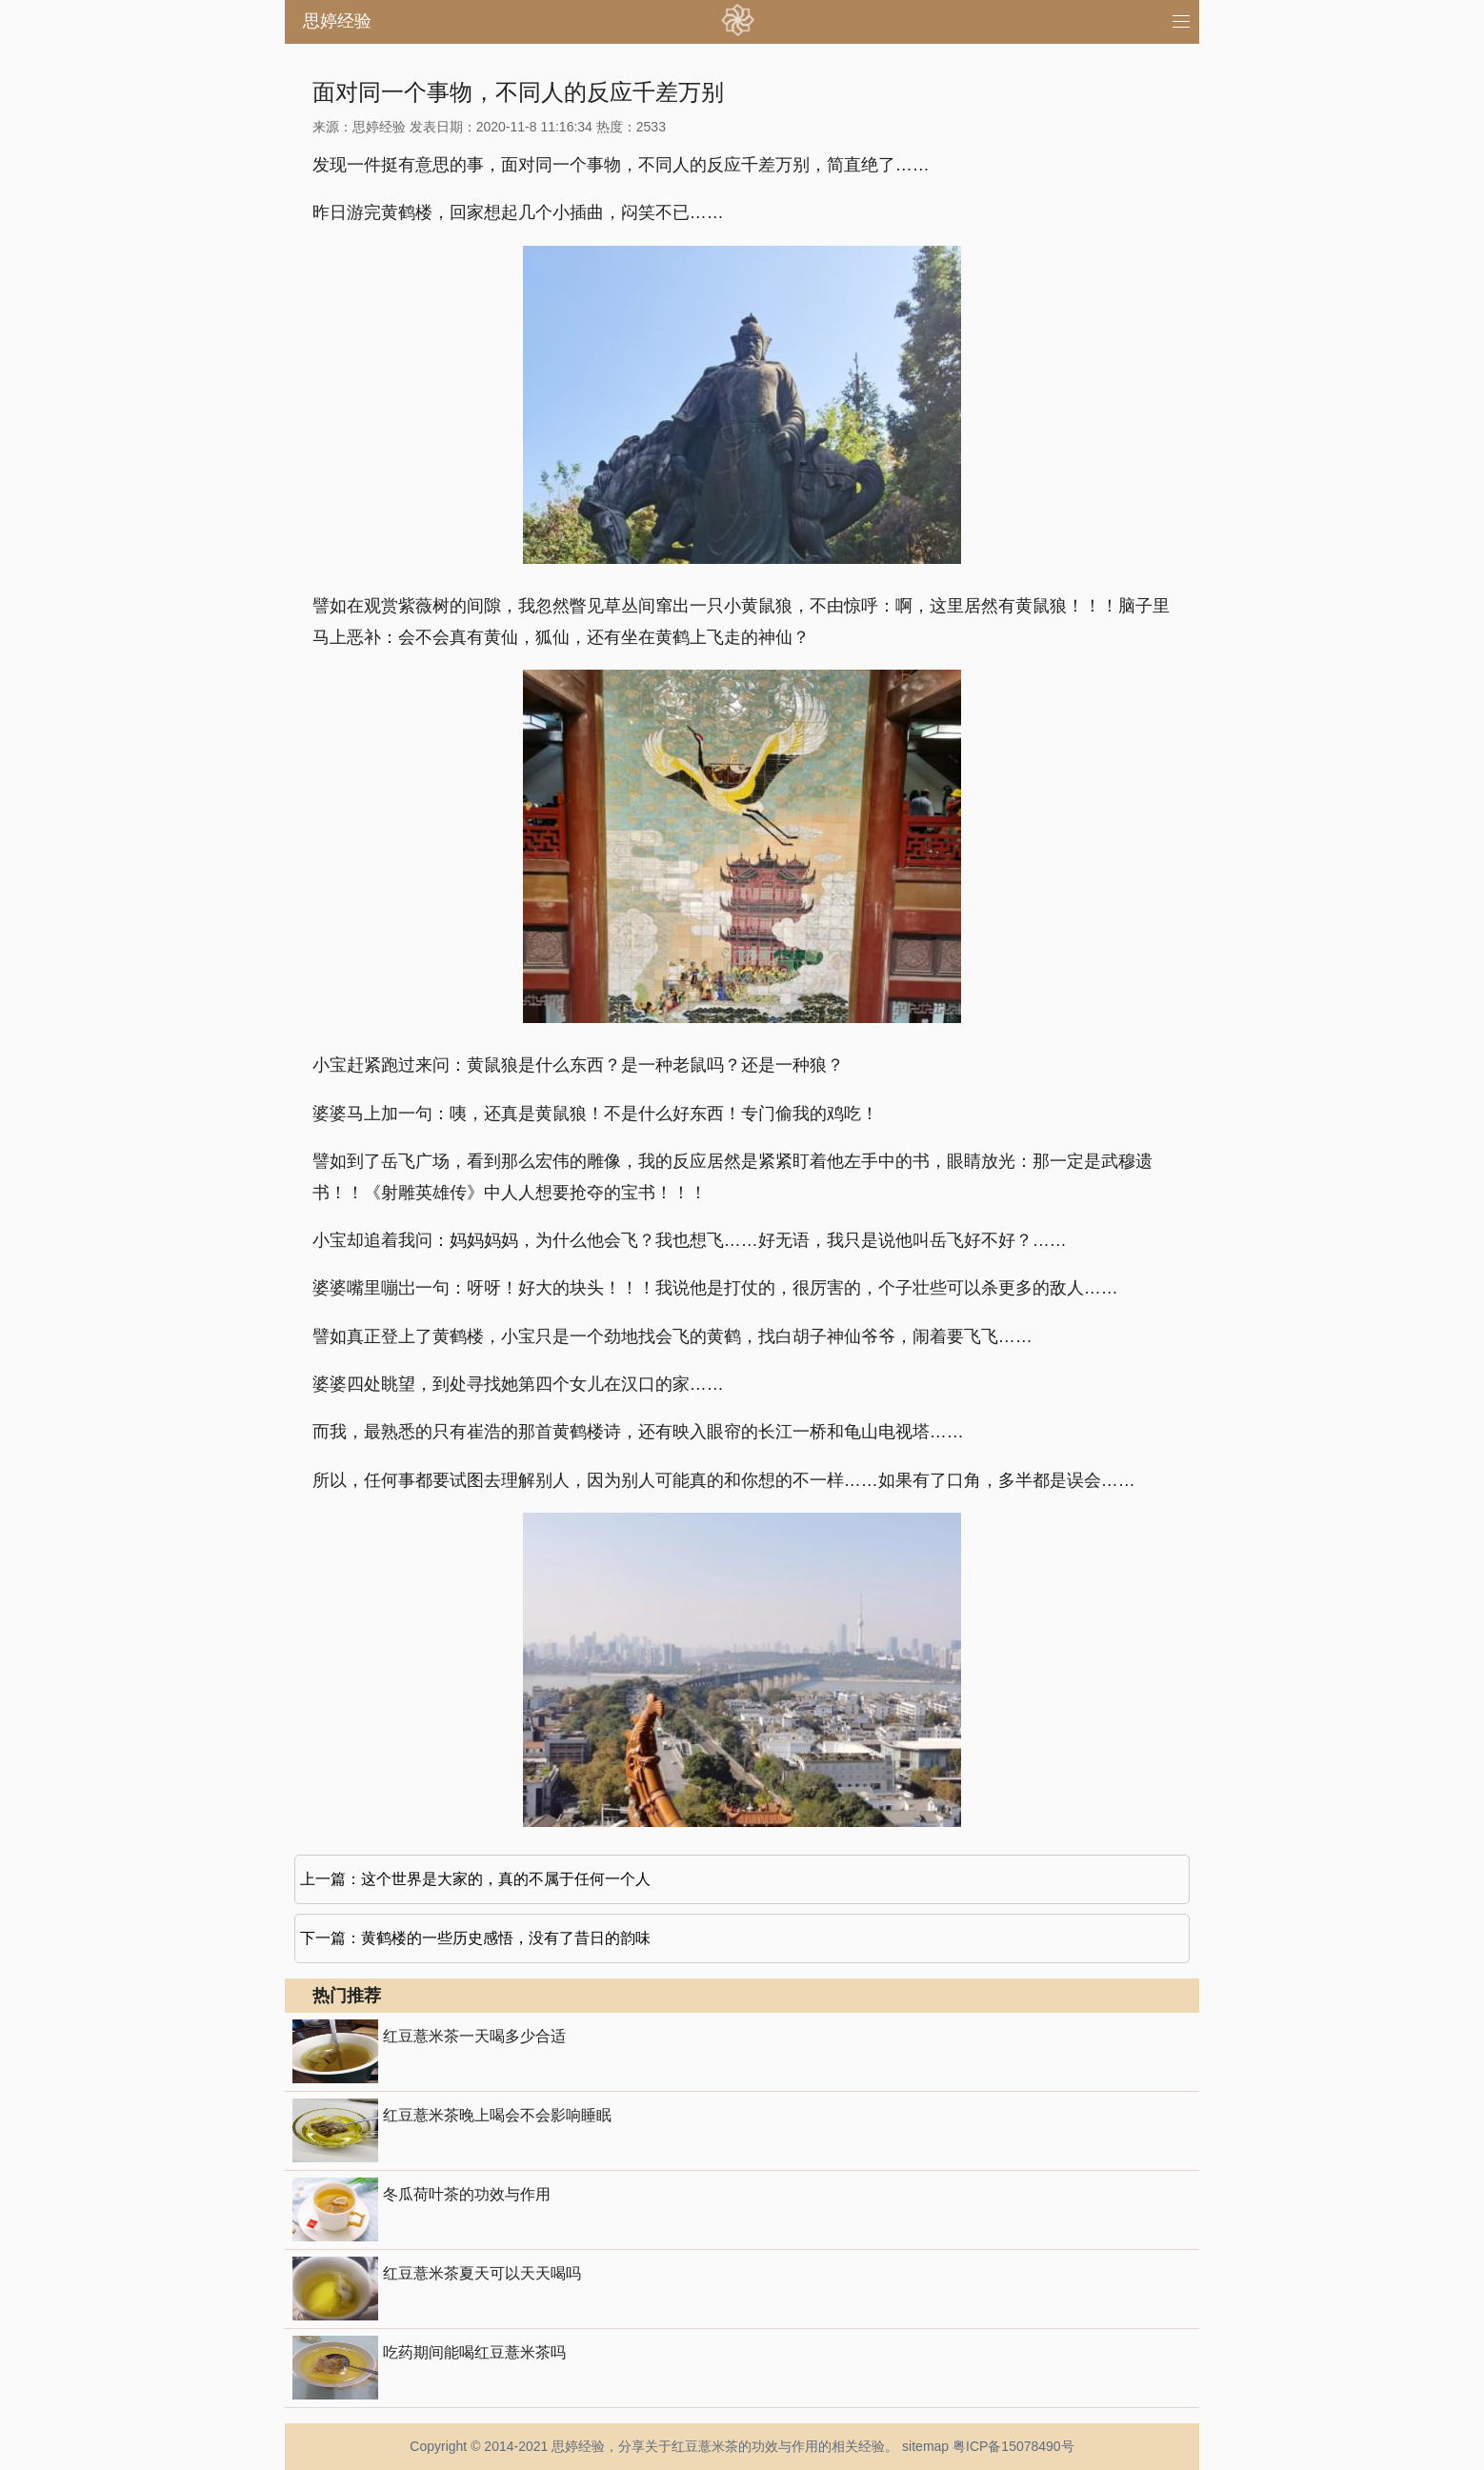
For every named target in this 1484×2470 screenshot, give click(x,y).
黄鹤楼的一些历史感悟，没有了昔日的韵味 (506, 1938)
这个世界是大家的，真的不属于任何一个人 (506, 1879)
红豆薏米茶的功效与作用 (745, 2446)
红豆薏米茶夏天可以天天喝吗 (482, 2273)
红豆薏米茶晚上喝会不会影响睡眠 (497, 2115)
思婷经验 (337, 20)
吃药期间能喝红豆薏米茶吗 (474, 2352)
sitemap (925, 2446)
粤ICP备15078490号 (1013, 2446)
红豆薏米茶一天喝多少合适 (474, 2036)
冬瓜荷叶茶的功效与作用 (467, 2194)
